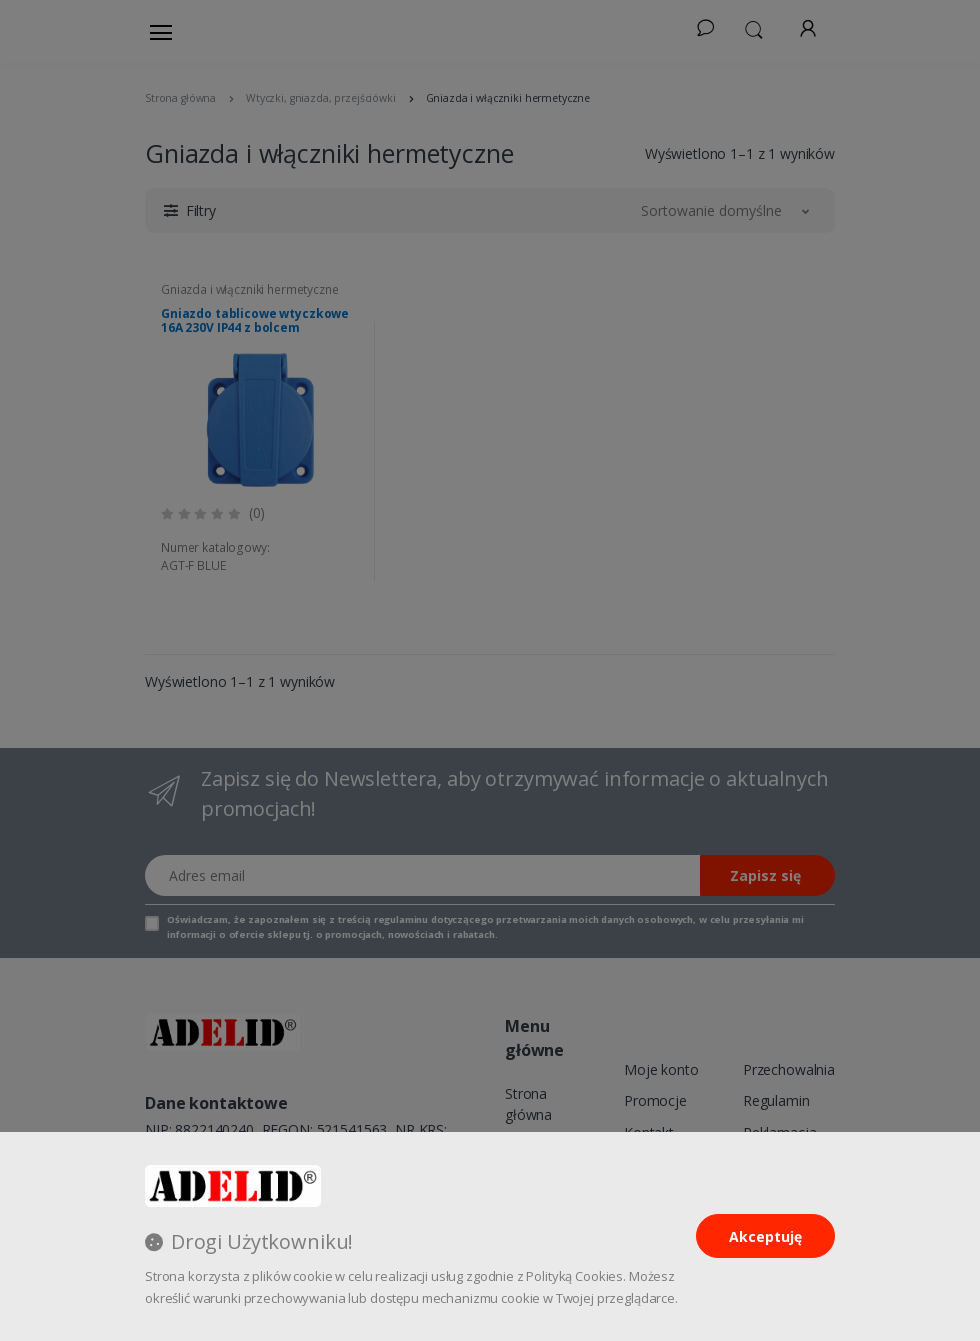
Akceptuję (765, 1236)
